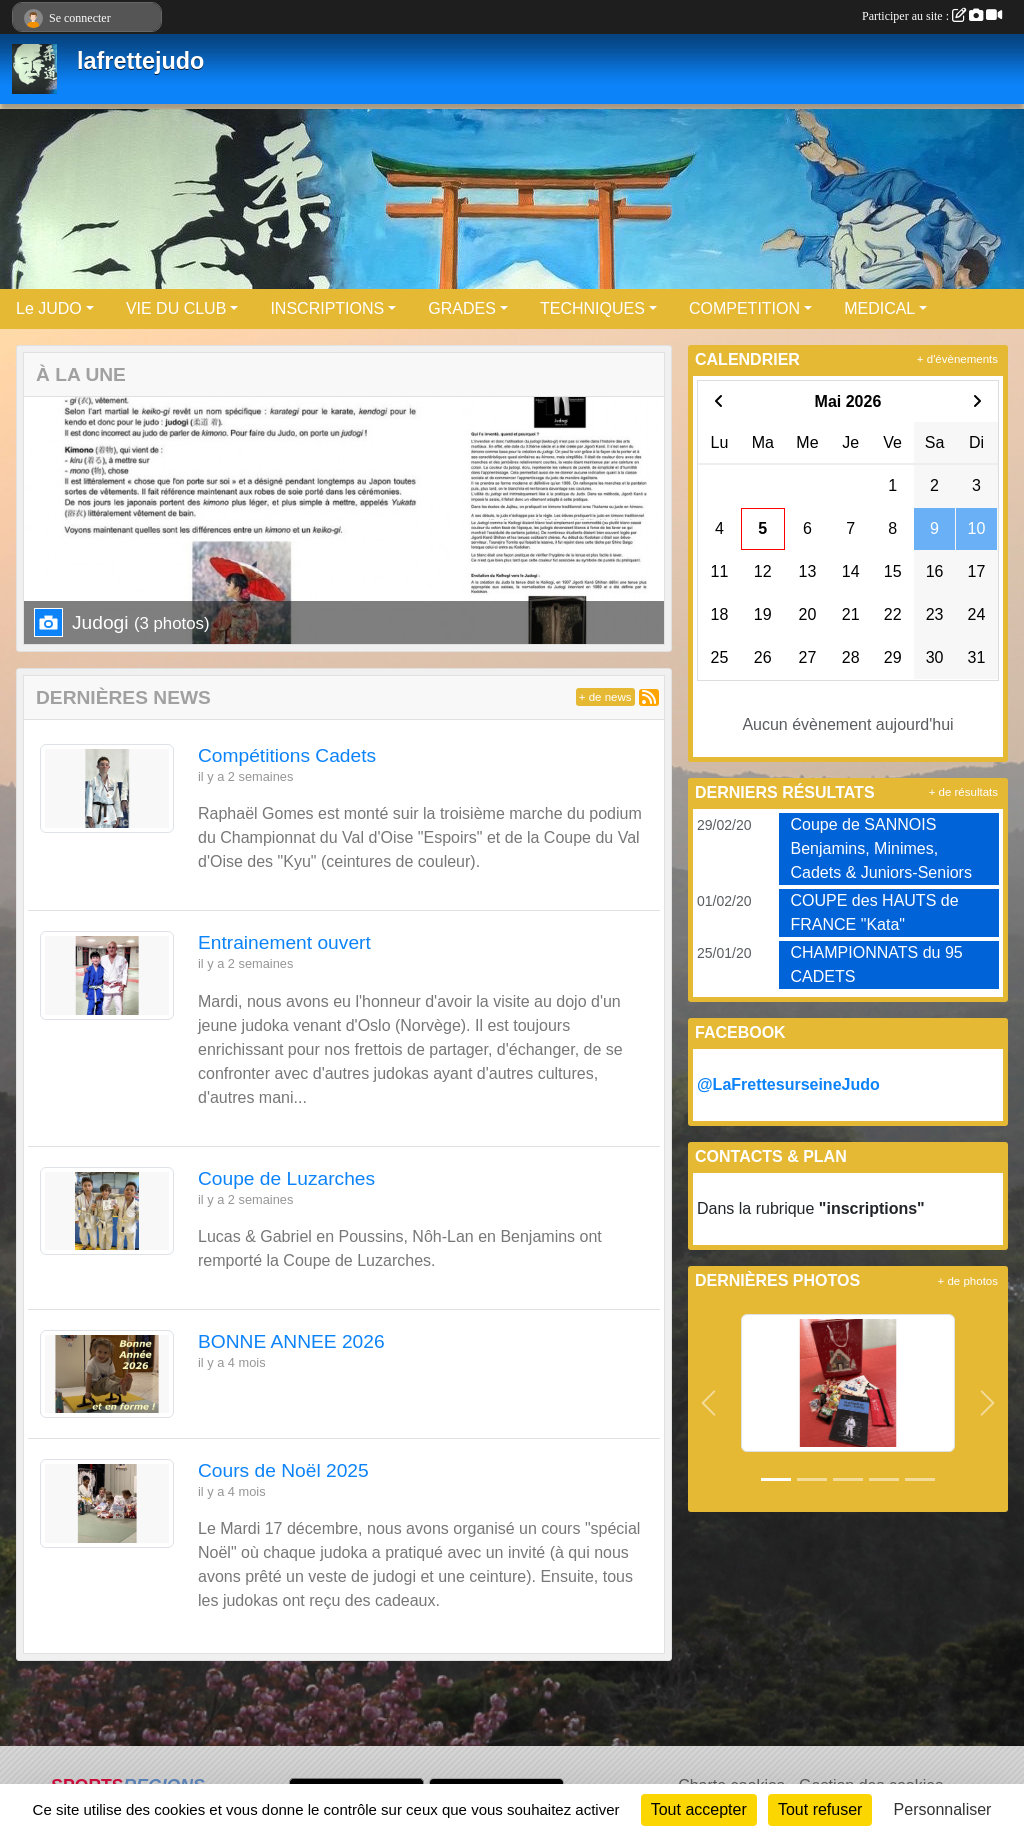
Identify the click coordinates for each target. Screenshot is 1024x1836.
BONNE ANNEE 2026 (291, 1341)
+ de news (605, 697)
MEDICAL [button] (879, 308)
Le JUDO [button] (49, 308)
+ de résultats (963, 792)
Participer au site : (932, 16)
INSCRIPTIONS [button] (327, 308)
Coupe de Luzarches (286, 1178)
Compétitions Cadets (287, 755)
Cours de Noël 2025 (283, 1470)
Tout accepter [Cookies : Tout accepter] (699, 1809)
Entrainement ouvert (284, 942)
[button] (708, 1403)
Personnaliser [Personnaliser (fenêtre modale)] (943, 1809)
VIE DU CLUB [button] (176, 308)
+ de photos (968, 1281)
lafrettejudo (140, 61)
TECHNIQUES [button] (592, 308)
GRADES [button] (462, 308)
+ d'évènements (957, 359)
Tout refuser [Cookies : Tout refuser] (820, 1809)
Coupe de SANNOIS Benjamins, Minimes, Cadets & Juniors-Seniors (881, 848)
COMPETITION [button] (744, 308)
